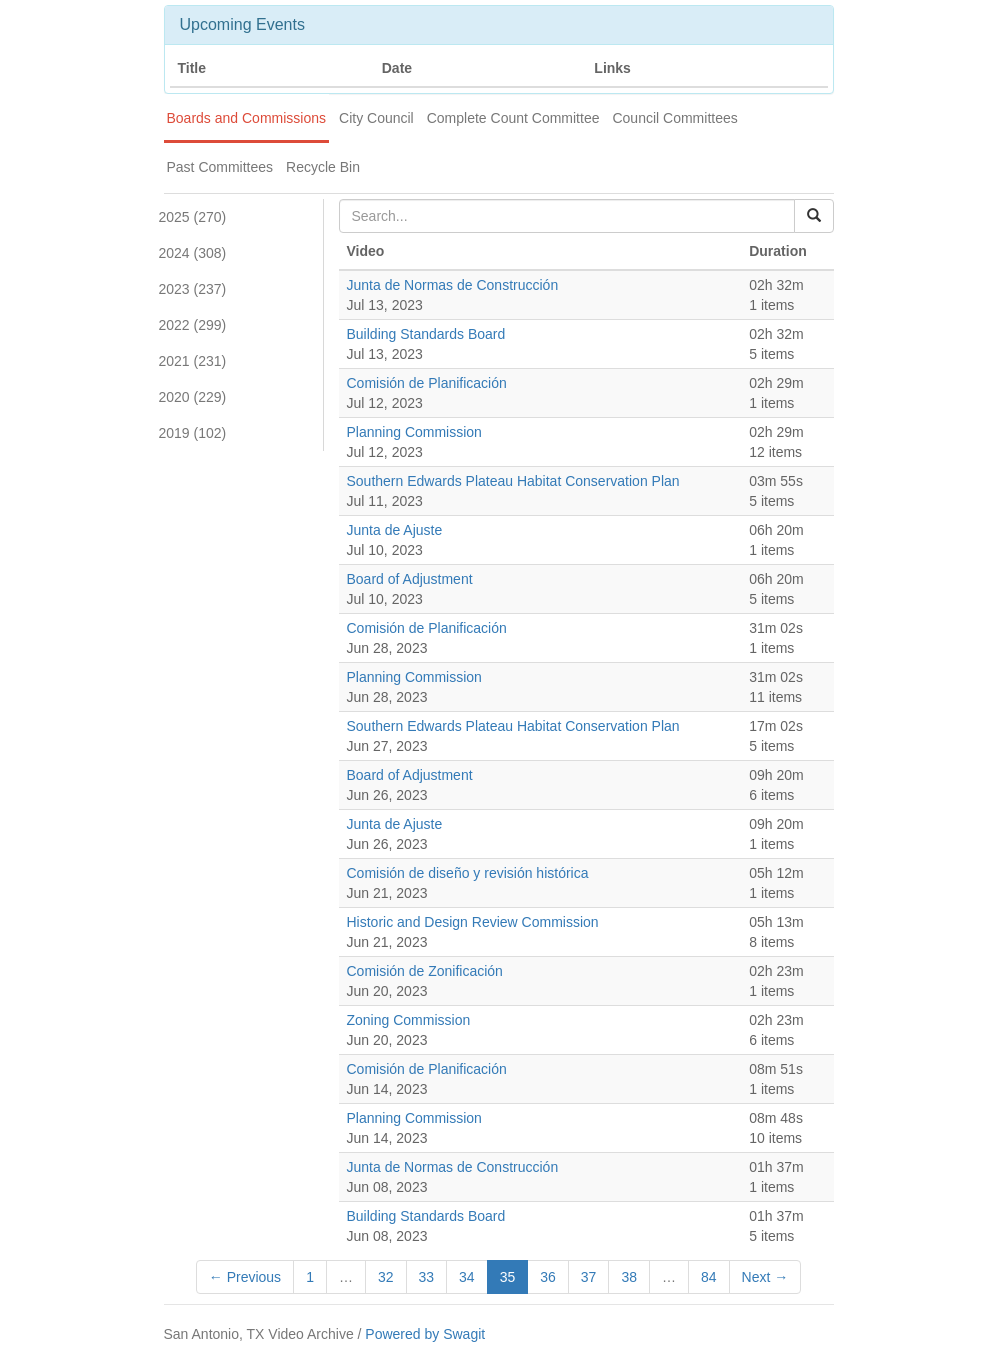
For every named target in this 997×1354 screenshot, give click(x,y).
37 (589, 1277)
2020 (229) (193, 397)
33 (427, 1277)
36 (548, 1277)
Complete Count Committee (513, 118)
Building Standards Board (426, 334)
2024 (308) (193, 253)
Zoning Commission (409, 1020)
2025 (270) (193, 217)
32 (386, 1277)
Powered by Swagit (425, 1334)
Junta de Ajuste (395, 530)
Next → (765, 1277)
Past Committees (220, 167)
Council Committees (674, 118)
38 (629, 1277)
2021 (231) (193, 361)
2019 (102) (193, 433)
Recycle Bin (323, 167)
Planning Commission (414, 432)
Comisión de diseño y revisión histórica (468, 873)
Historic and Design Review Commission (473, 922)
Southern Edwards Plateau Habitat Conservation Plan (513, 481)
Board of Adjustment (410, 579)
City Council (376, 118)
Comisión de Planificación (427, 383)
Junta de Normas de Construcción (453, 285)
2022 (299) (193, 325)
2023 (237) (193, 289)
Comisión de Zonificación (425, 971)
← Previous (245, 1277)
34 (467, 1277)
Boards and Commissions (247, 118)
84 (709, 1277)
